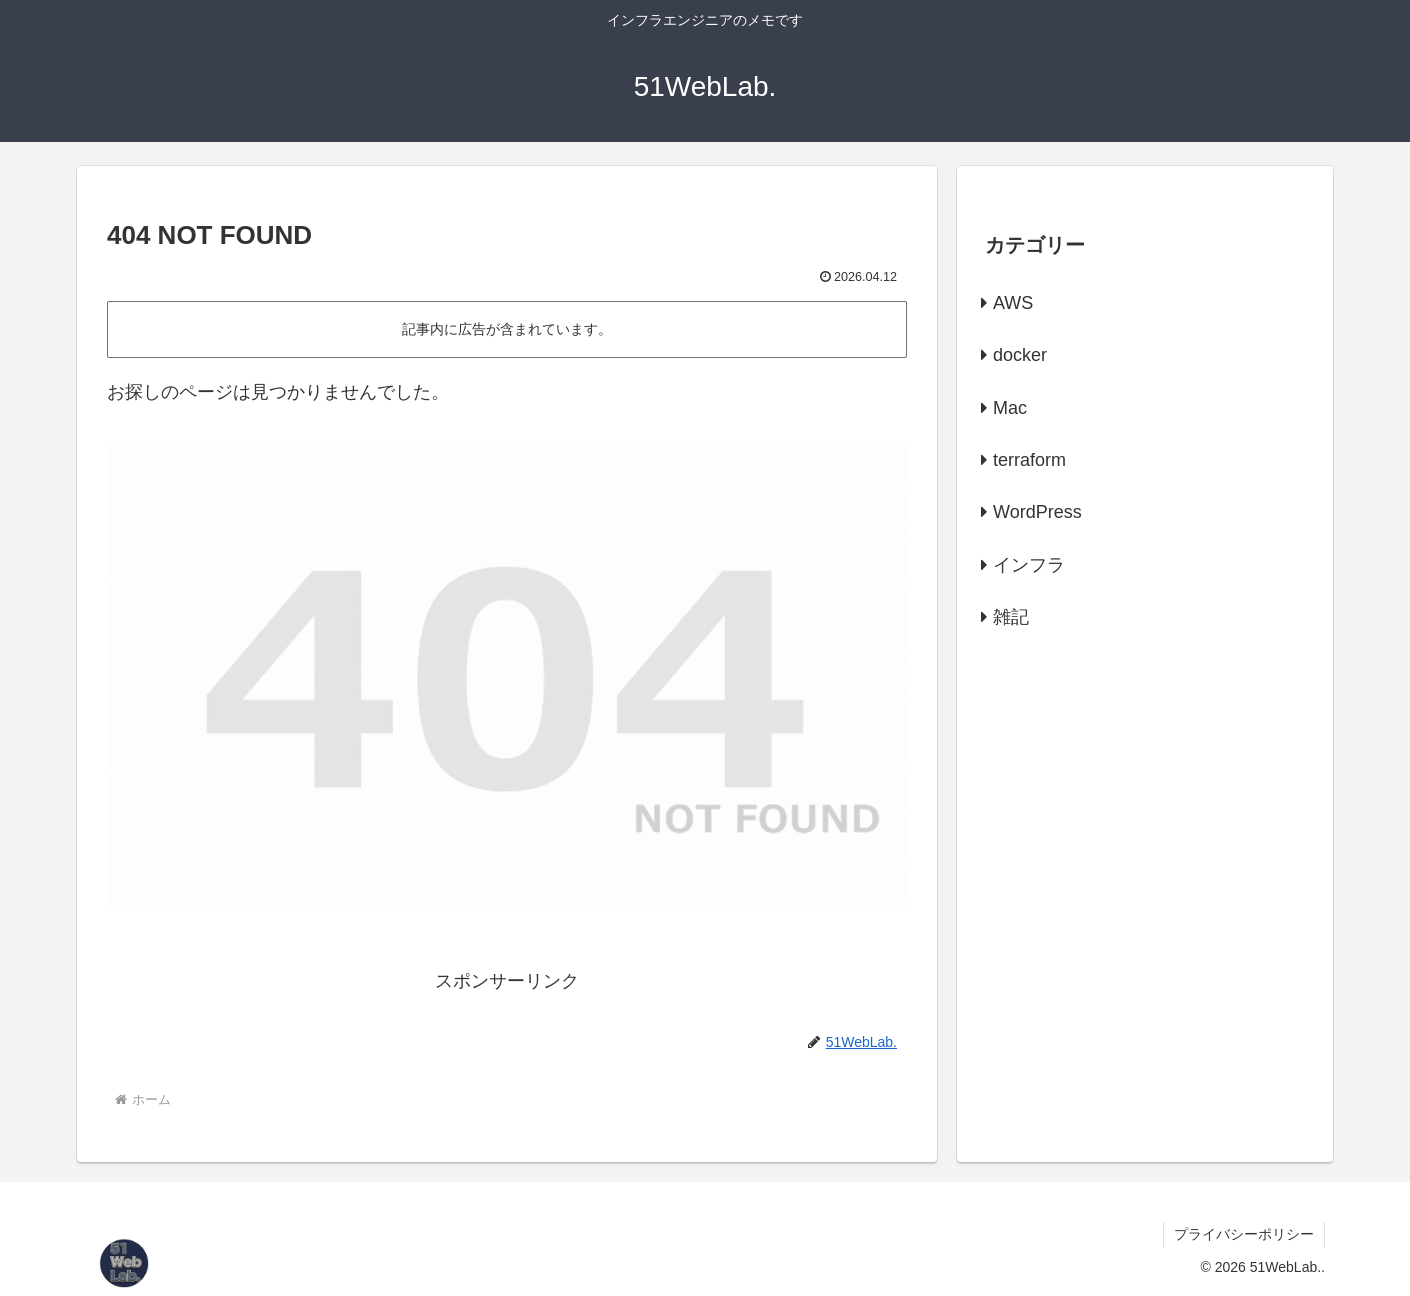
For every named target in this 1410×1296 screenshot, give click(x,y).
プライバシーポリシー (1244, 1234)
